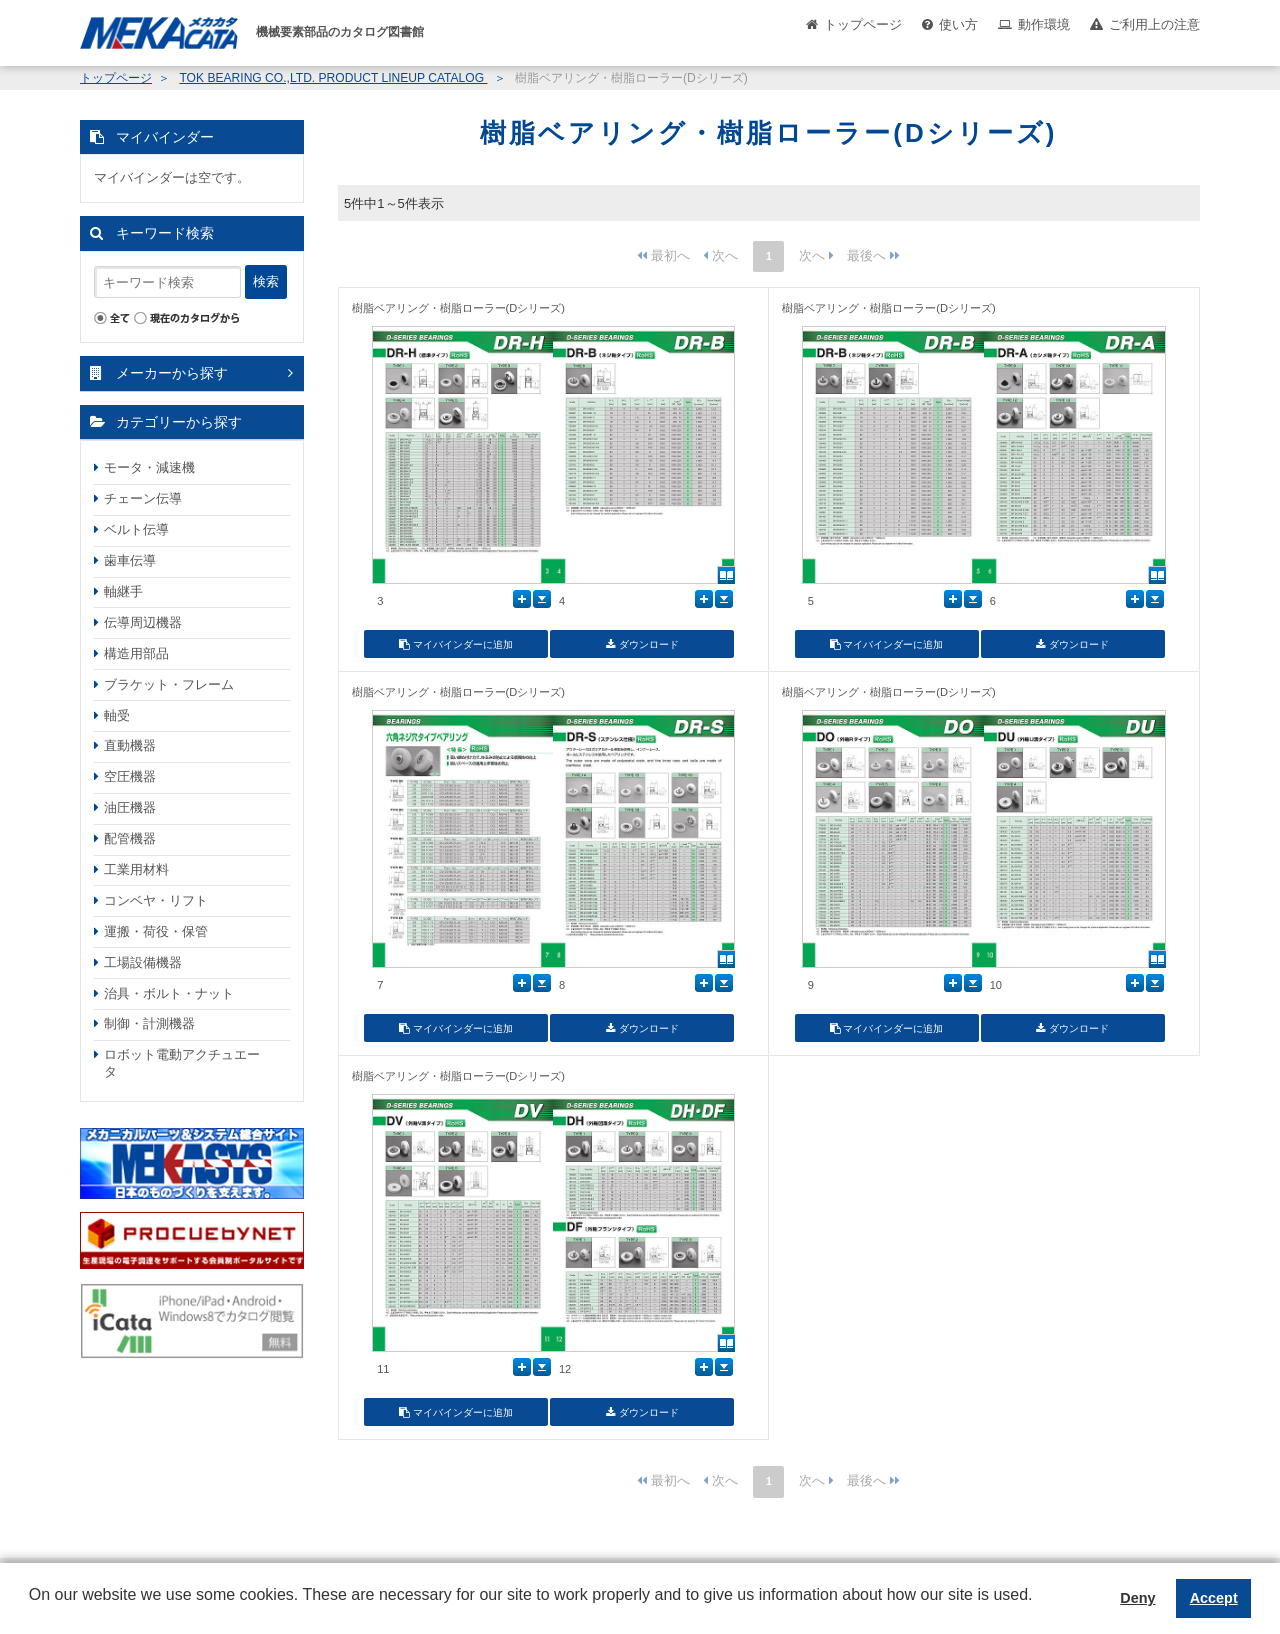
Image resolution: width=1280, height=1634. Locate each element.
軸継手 (123, 591)
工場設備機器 (143, 962)
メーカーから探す (172, 373)
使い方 (958, 24)
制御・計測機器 (149, 1023)
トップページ (863, 24)
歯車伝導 (130, 560)
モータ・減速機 (149, 467)
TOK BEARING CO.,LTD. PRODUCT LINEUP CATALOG (333, 78)
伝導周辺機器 (143, 622)
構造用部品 (136, 653)
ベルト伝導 (136, 529)
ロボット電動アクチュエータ (182, 1063)
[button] (32, 1610)
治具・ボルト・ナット (169, 993)
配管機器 (130, 838)
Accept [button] (1214, 1598)
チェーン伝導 (143, 498)
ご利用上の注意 (1154, 24)
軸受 (117, 715)
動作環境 (1044, 24)
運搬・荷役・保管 (156, 931)
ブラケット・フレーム (169, 684)
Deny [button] (1137, 1598)
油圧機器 (130, 807)
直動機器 (130, 745)
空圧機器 (130, 776)
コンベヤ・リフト (156, 900)
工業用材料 (136, 869)
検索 (266, 281)
